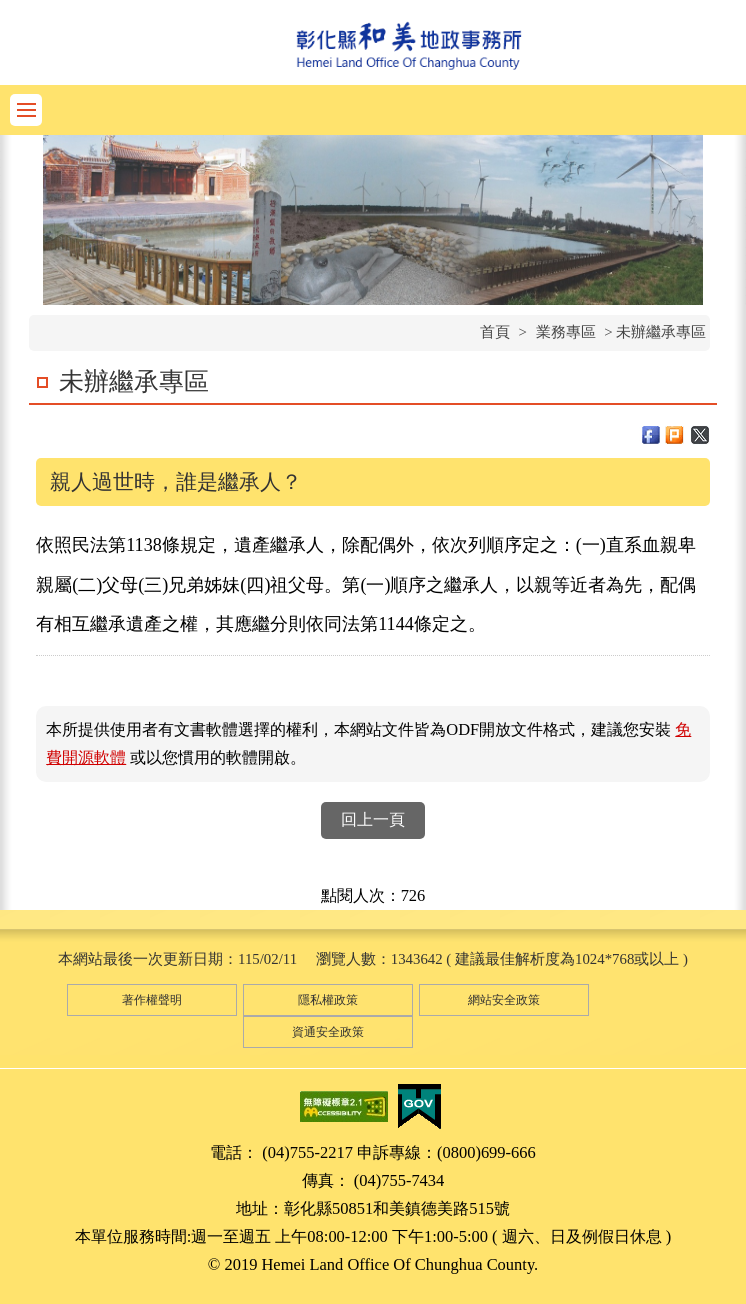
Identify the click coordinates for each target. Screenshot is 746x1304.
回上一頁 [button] (373, 819)
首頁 (495, 332)
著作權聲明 (152, 1000)
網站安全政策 (504, 1000)
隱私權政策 (328, 1000)
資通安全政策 (328, 1032)
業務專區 (566, 332)
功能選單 (26, 110)
